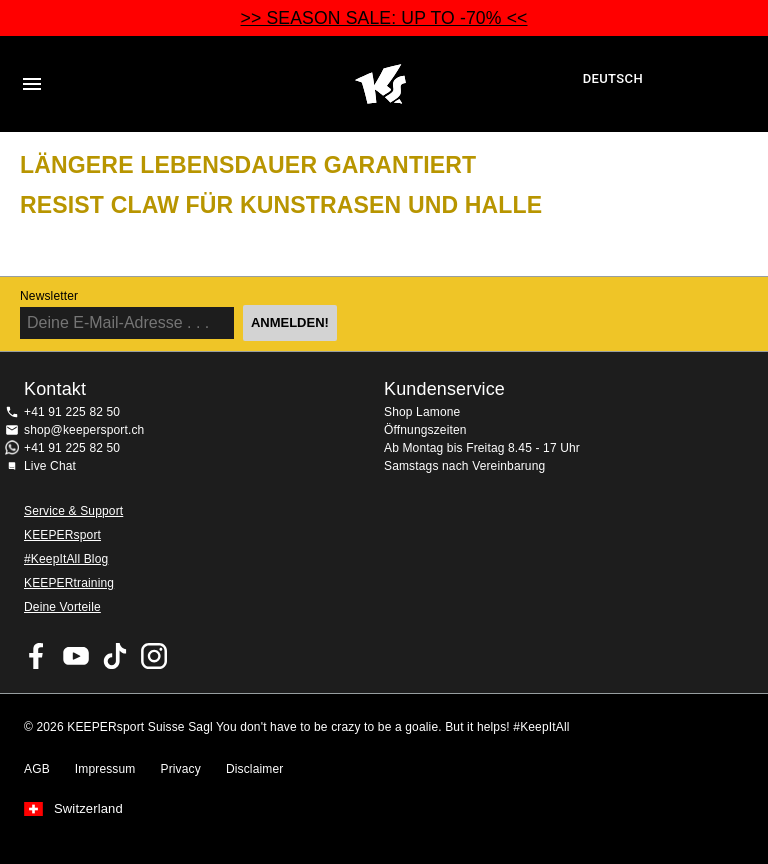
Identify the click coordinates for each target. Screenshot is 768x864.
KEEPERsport (62, 535)
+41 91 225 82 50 (72, 412)
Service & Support (73, 511)
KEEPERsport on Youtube (76, 656)
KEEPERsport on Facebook (37, 656)
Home (381, 84)
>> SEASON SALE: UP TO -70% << (384, 18)
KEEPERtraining (69, 583)
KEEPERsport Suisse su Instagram (154, 656)
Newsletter (49, 296)
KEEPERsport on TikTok (115, 656)
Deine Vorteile (62, 607)
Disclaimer (255, 769)
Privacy (181, 769)
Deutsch (613, 78)
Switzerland (88, 809)
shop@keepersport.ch (84, 430)
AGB (37, 769)
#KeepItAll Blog (66, 559)
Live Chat (50, 466)
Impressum (105, 769)
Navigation (32, 84)
